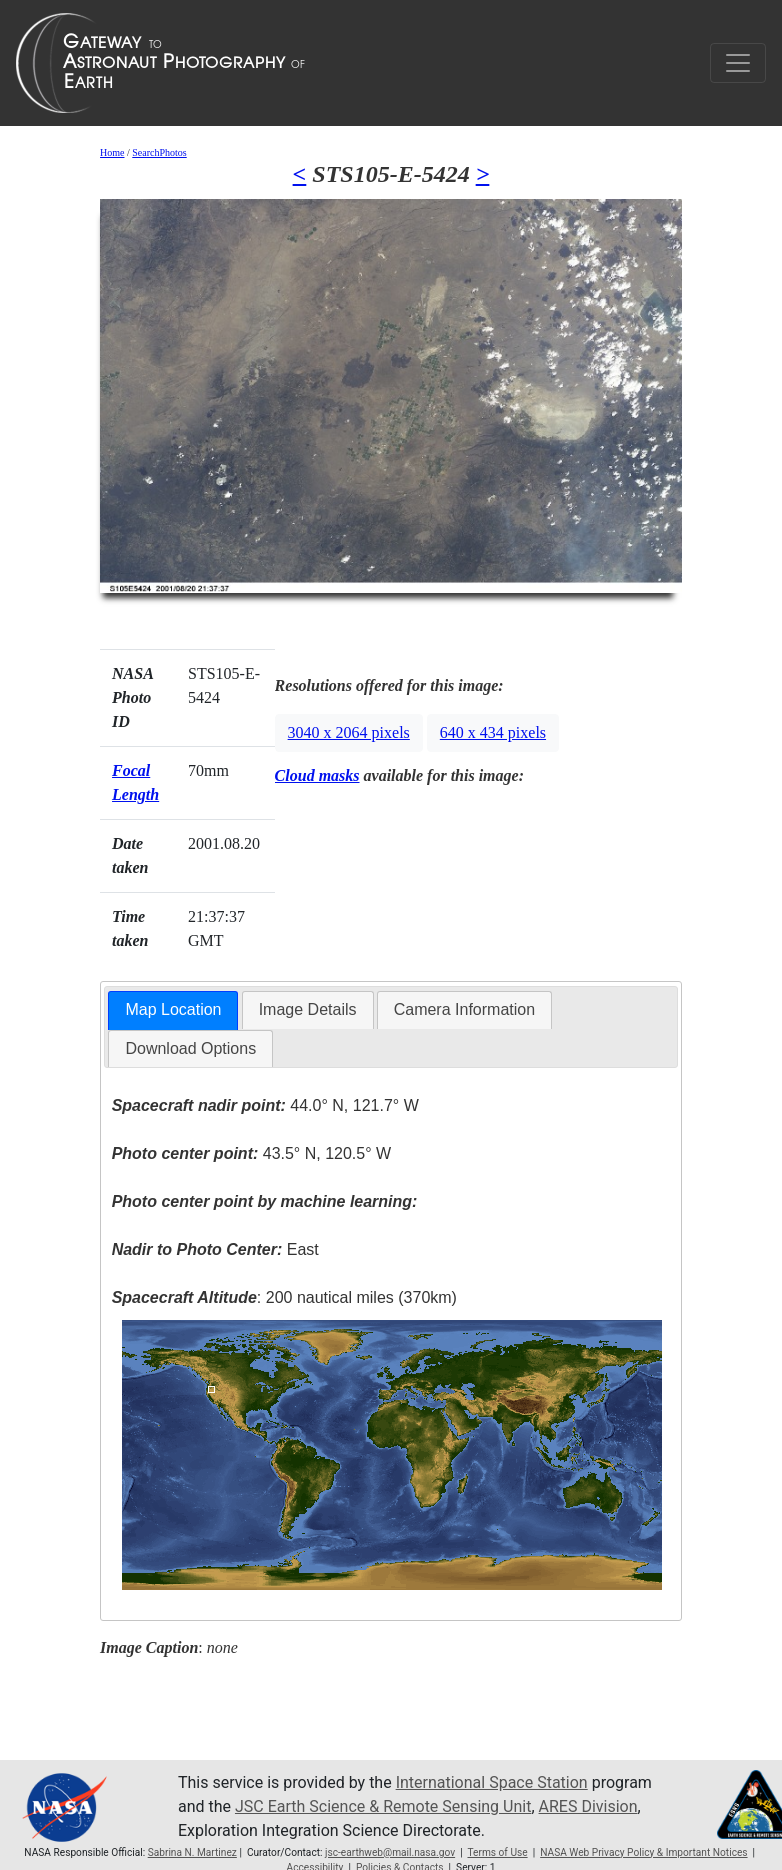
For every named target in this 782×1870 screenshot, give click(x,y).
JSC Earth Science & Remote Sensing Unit (383, 1806)
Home (112, 152)
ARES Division (588, 1806)
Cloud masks (317, 775)
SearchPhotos (159, 152)
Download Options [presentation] (190, 1048)
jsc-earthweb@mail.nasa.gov (390, 1852)
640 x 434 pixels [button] (493, 732)
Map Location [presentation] (173, 1009)
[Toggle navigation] (738, 63)
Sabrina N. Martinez (192, 1852)
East (215, 1249)
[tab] (173, 1010)
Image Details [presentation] (308, 1009)
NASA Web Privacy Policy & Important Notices (643, 1852)
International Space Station (492, 1782)
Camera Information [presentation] (464, 1009)
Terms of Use (497, 1852)
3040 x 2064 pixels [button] (349, 732)
